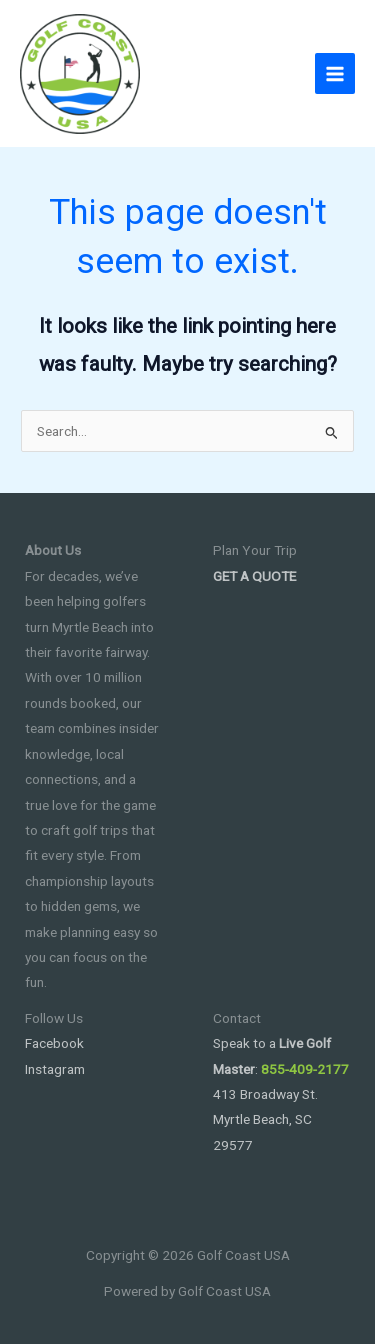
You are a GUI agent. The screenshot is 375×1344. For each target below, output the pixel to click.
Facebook (54, 1043)
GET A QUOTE (254, 576)
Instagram (55, 1069)
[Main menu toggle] (335, 73)
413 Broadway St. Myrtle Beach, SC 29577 (265, 1119)
